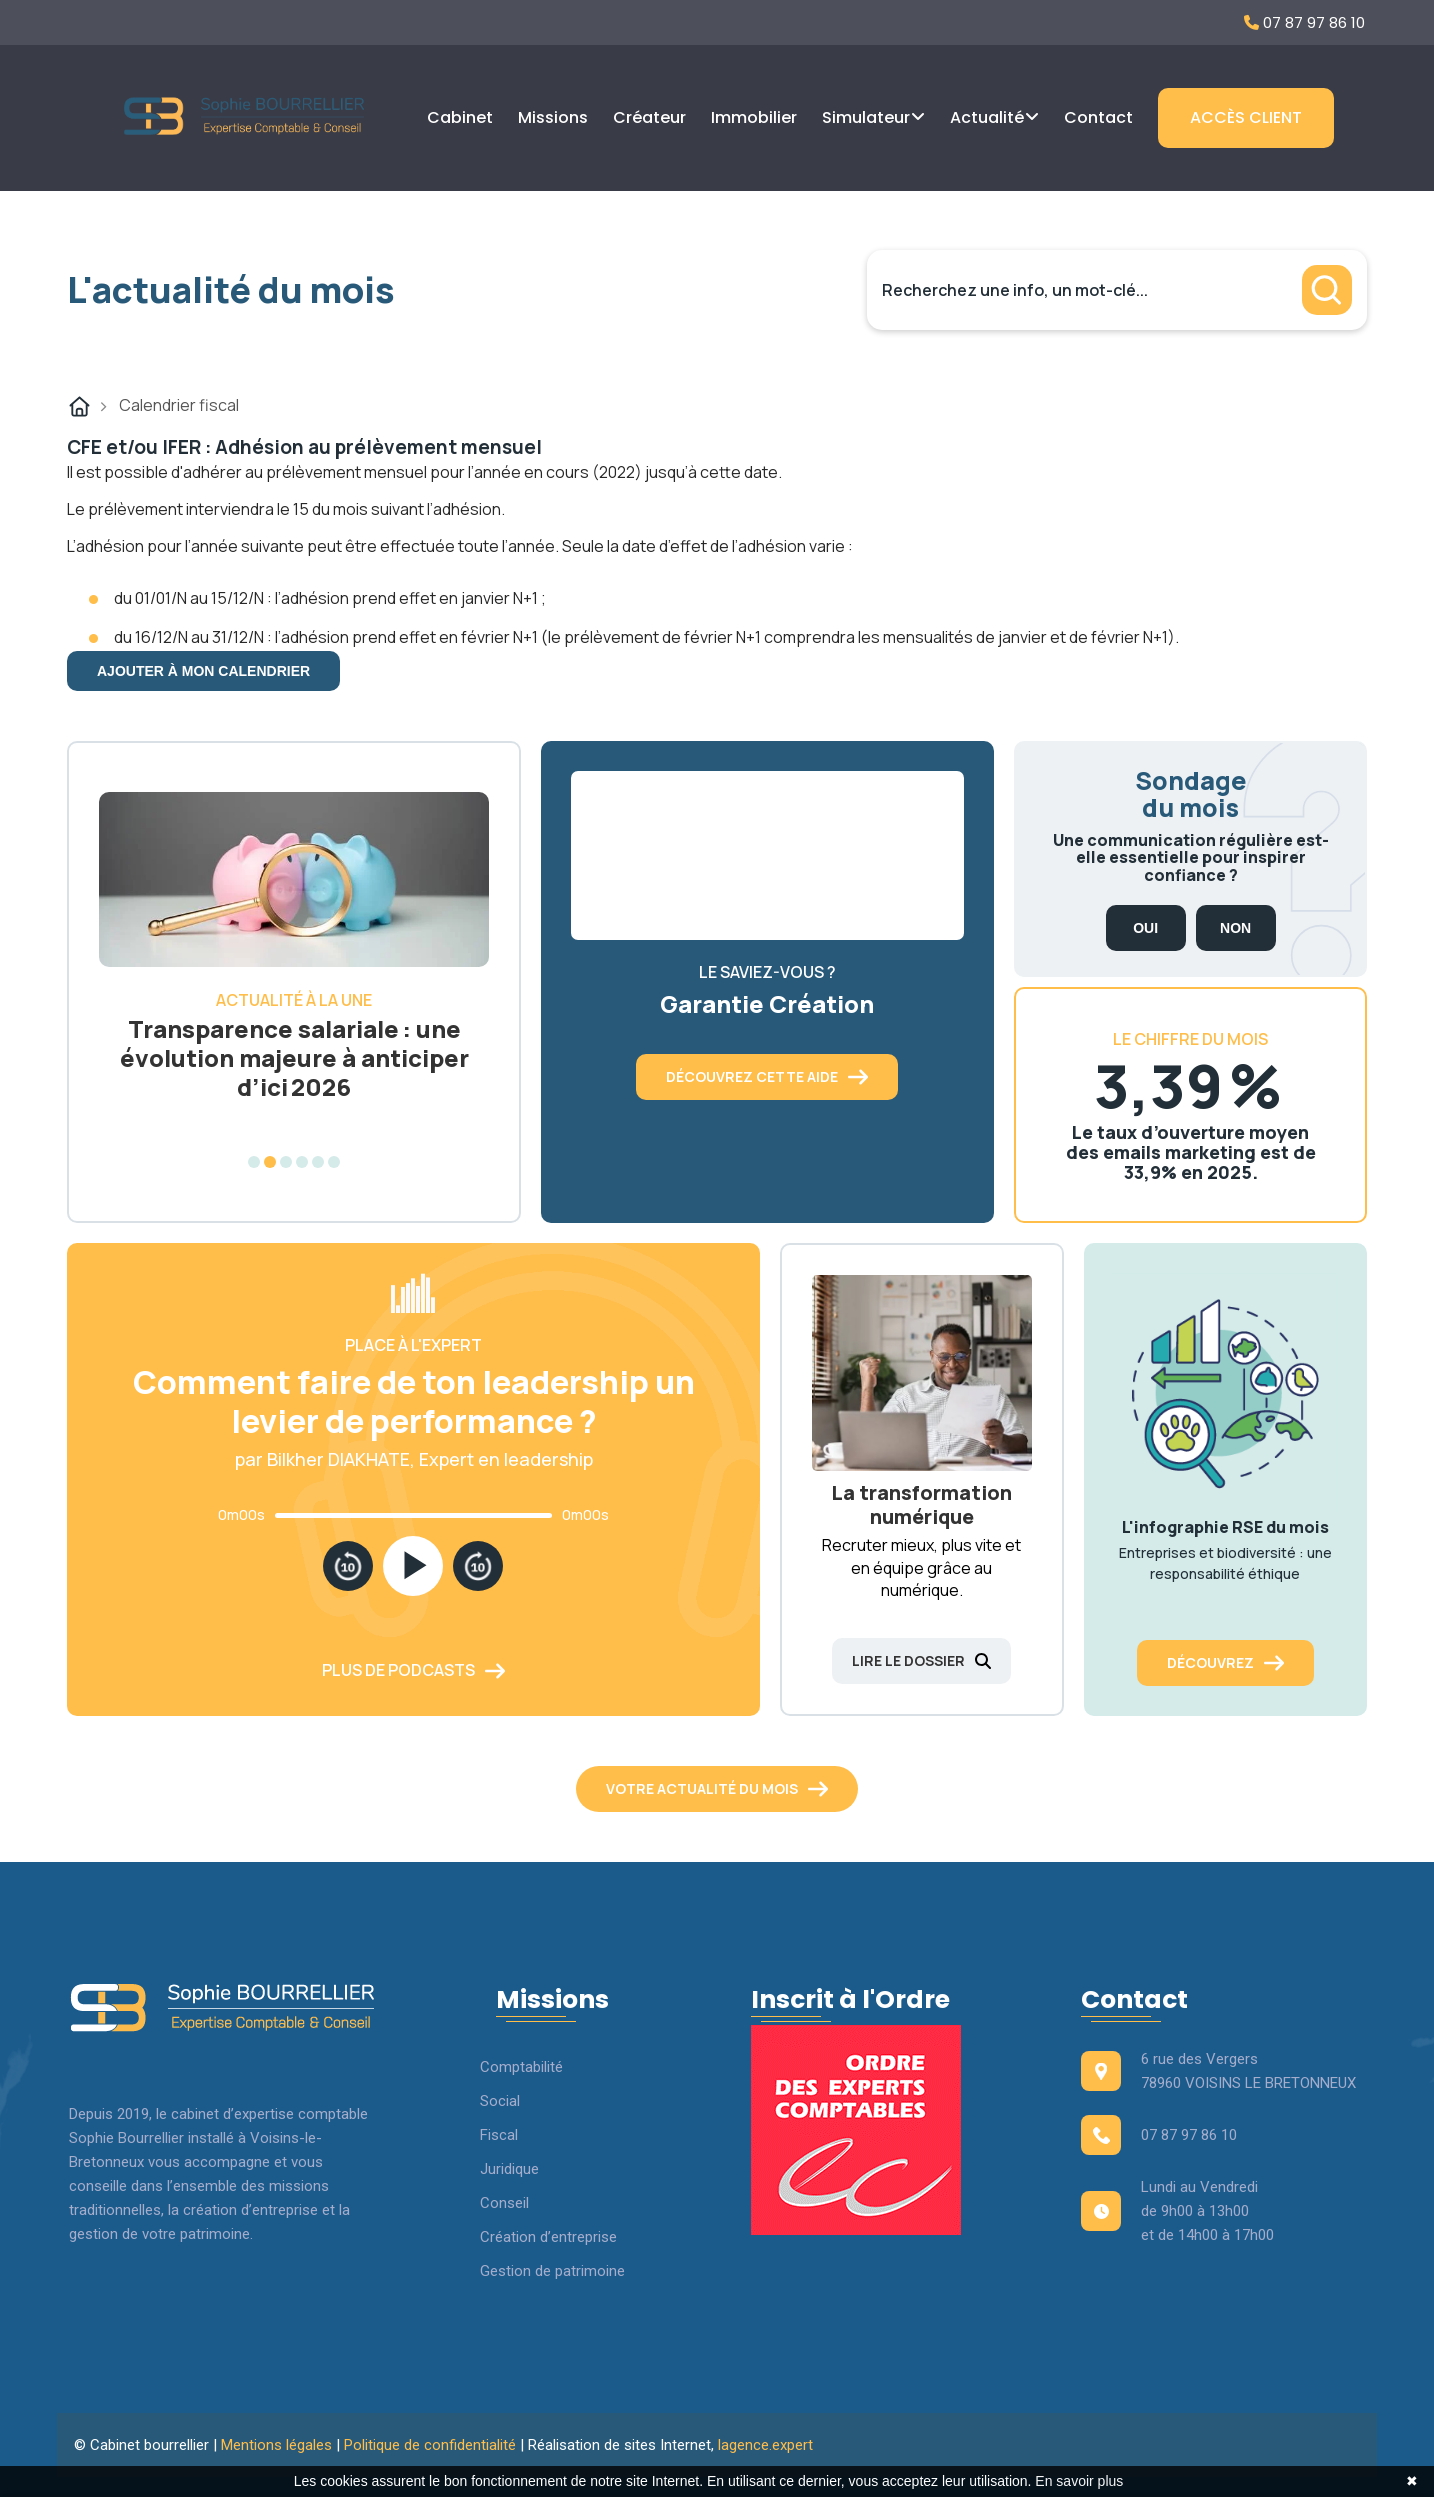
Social (500, 2101)
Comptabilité (521, 2067)
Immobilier (754, 117)
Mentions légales (276, 2445)
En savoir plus (1079, 2481)
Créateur (649, 117)
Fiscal (499, 2135)
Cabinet (460, 117)
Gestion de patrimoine (552, 2271)
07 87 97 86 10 (1304, 22)
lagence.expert (765, 2445)
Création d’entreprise (548, 2237)
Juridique (509, 2169)
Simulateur (866, 117)
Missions (553, 117)
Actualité (987, 117)
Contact (1098, 117)
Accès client (1246, 117)
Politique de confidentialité (430, 2445)
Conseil (504, 2203)
